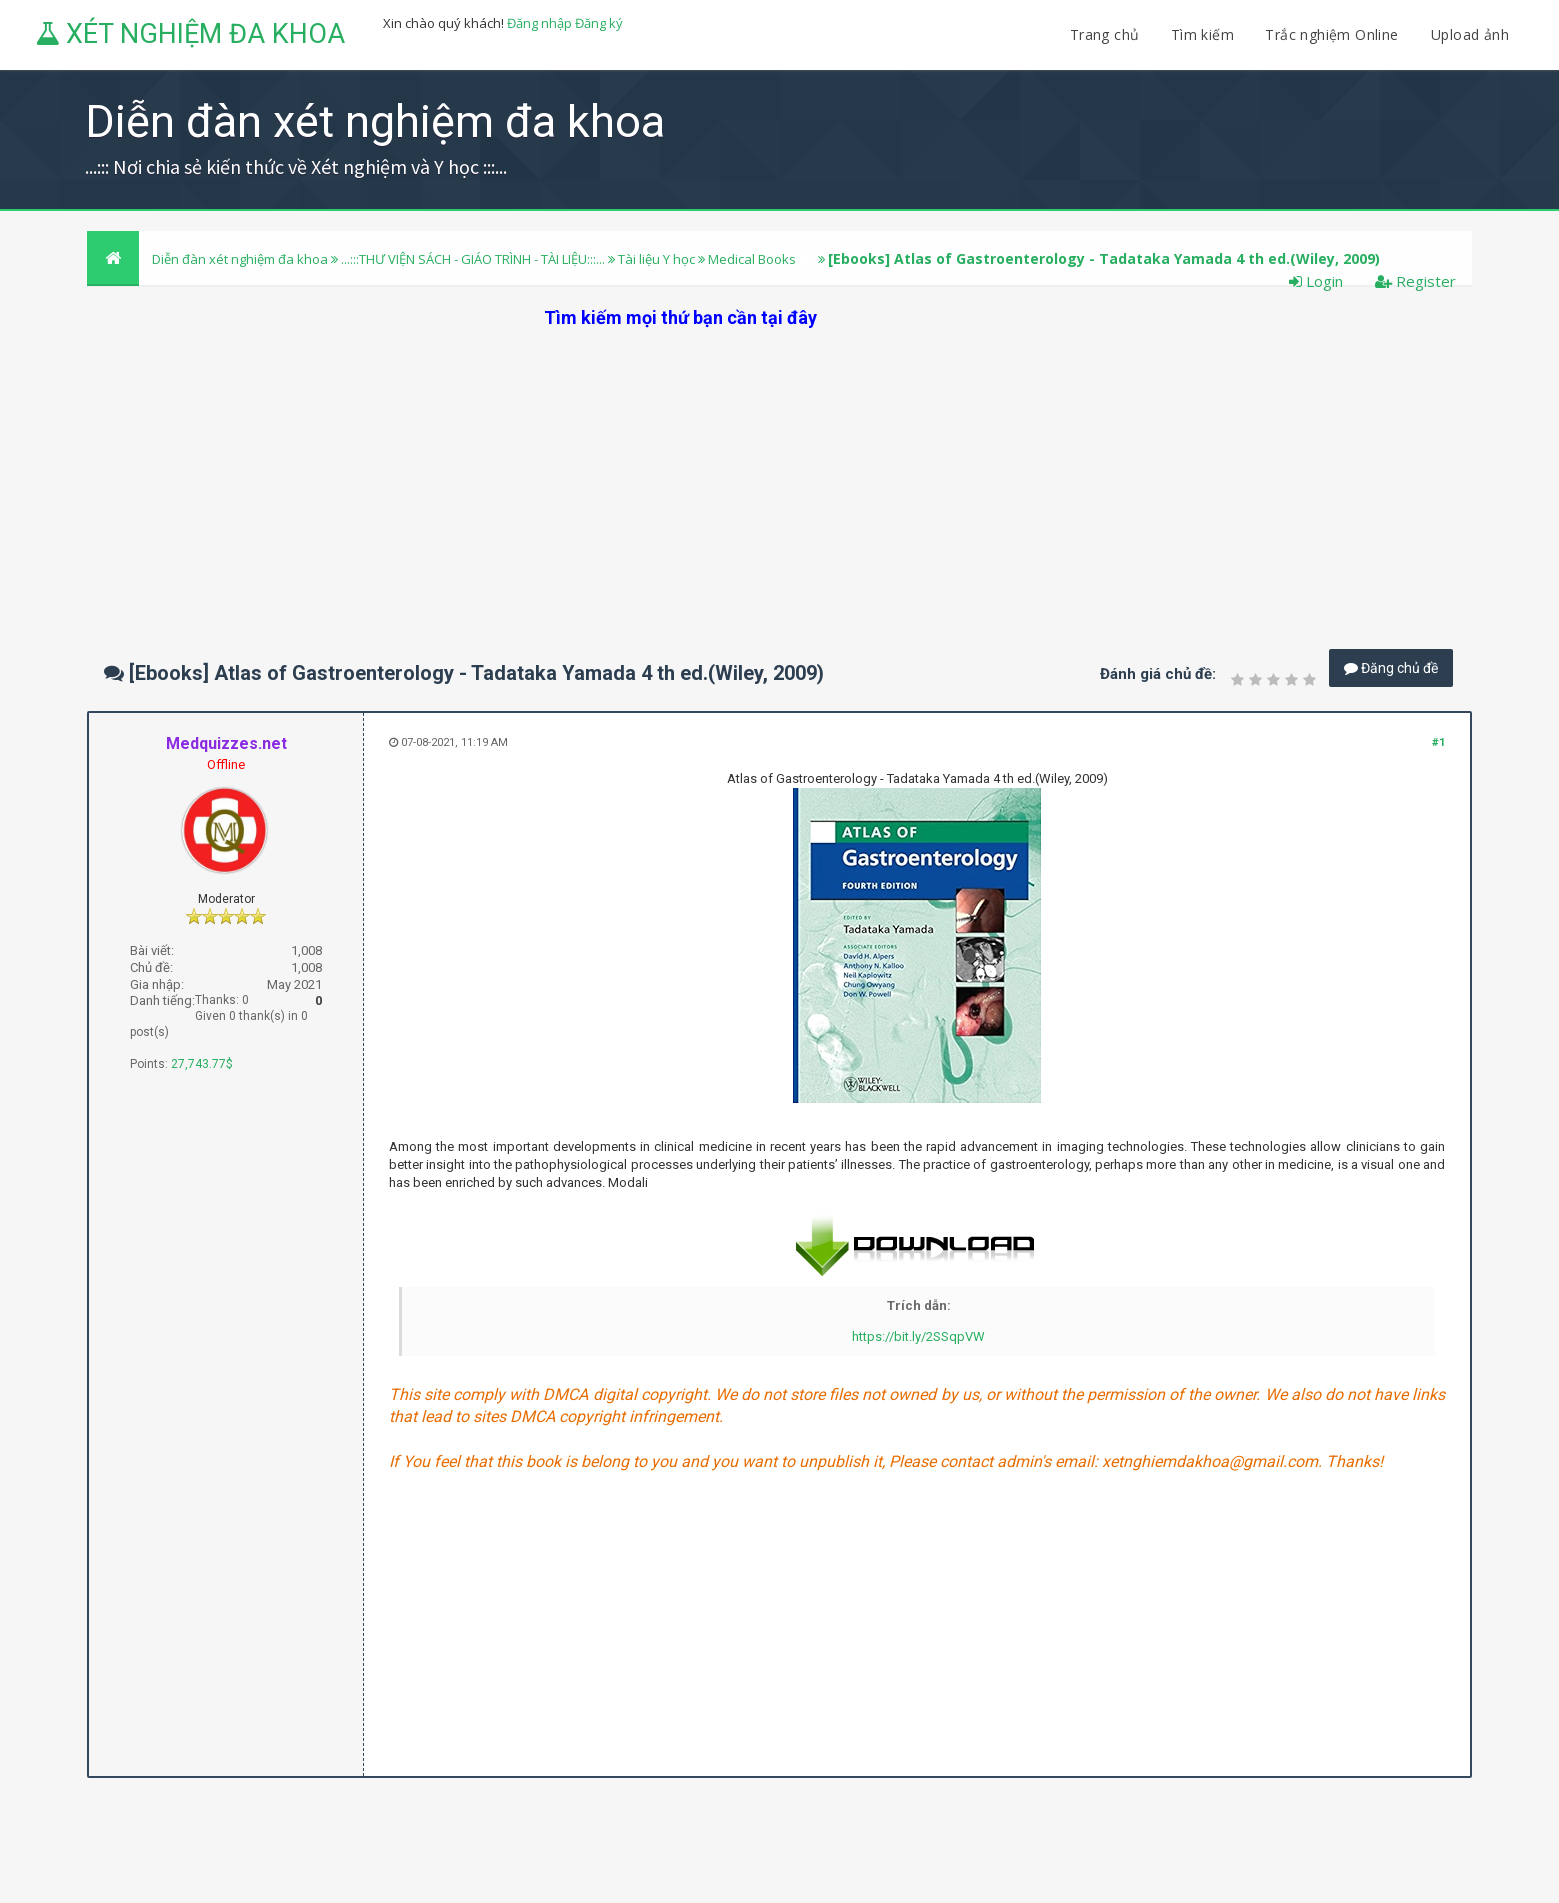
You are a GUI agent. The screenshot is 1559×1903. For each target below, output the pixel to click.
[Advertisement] (780, 470)
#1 (1438, 742)
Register (1415, 281)
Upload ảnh (1470, 34)
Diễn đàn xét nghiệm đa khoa (241, 259)
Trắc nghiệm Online (1334, 34)
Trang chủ (1105, 34)
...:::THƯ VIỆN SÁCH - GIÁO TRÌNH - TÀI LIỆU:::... (473, 259)
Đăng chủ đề (1391, 668)
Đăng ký (599, 23)
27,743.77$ (202, 1064)
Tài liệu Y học (656, 259)
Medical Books (752, 259)
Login (1316, 281)
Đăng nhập (539, 23)
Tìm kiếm (1202, 34)
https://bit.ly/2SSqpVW (918, 1336)
